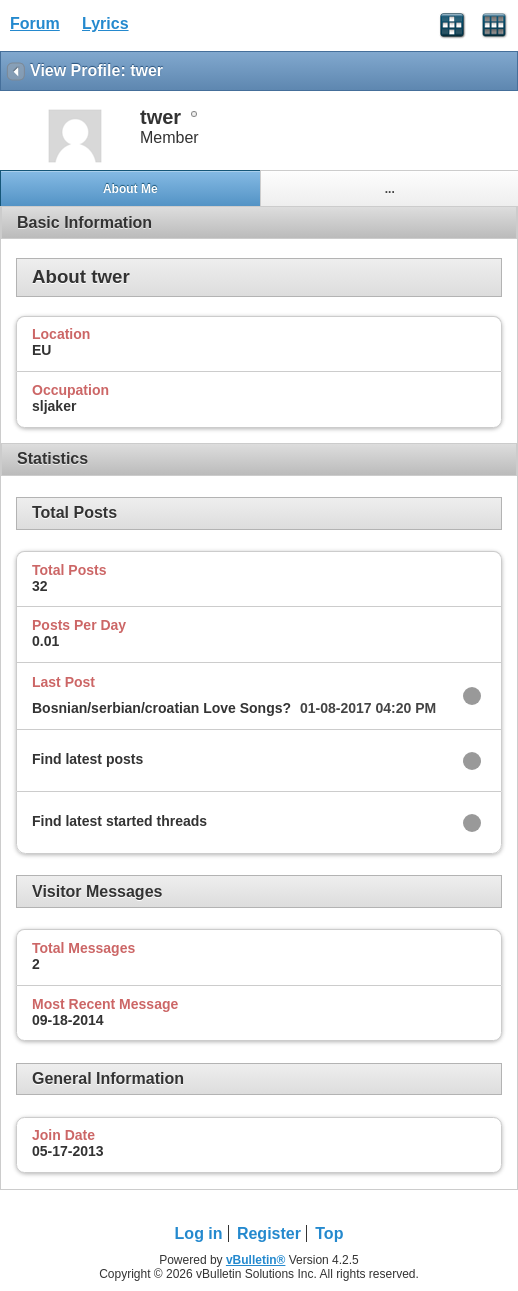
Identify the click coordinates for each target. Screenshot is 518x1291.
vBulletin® (256, 1260)
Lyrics (105, 23)
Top (329, 1233)
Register (269, 1233)
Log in (199, 1233)
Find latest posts (87, 759)
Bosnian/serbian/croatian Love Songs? (161, 708)
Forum (35, 23)
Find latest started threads (119, 821)
